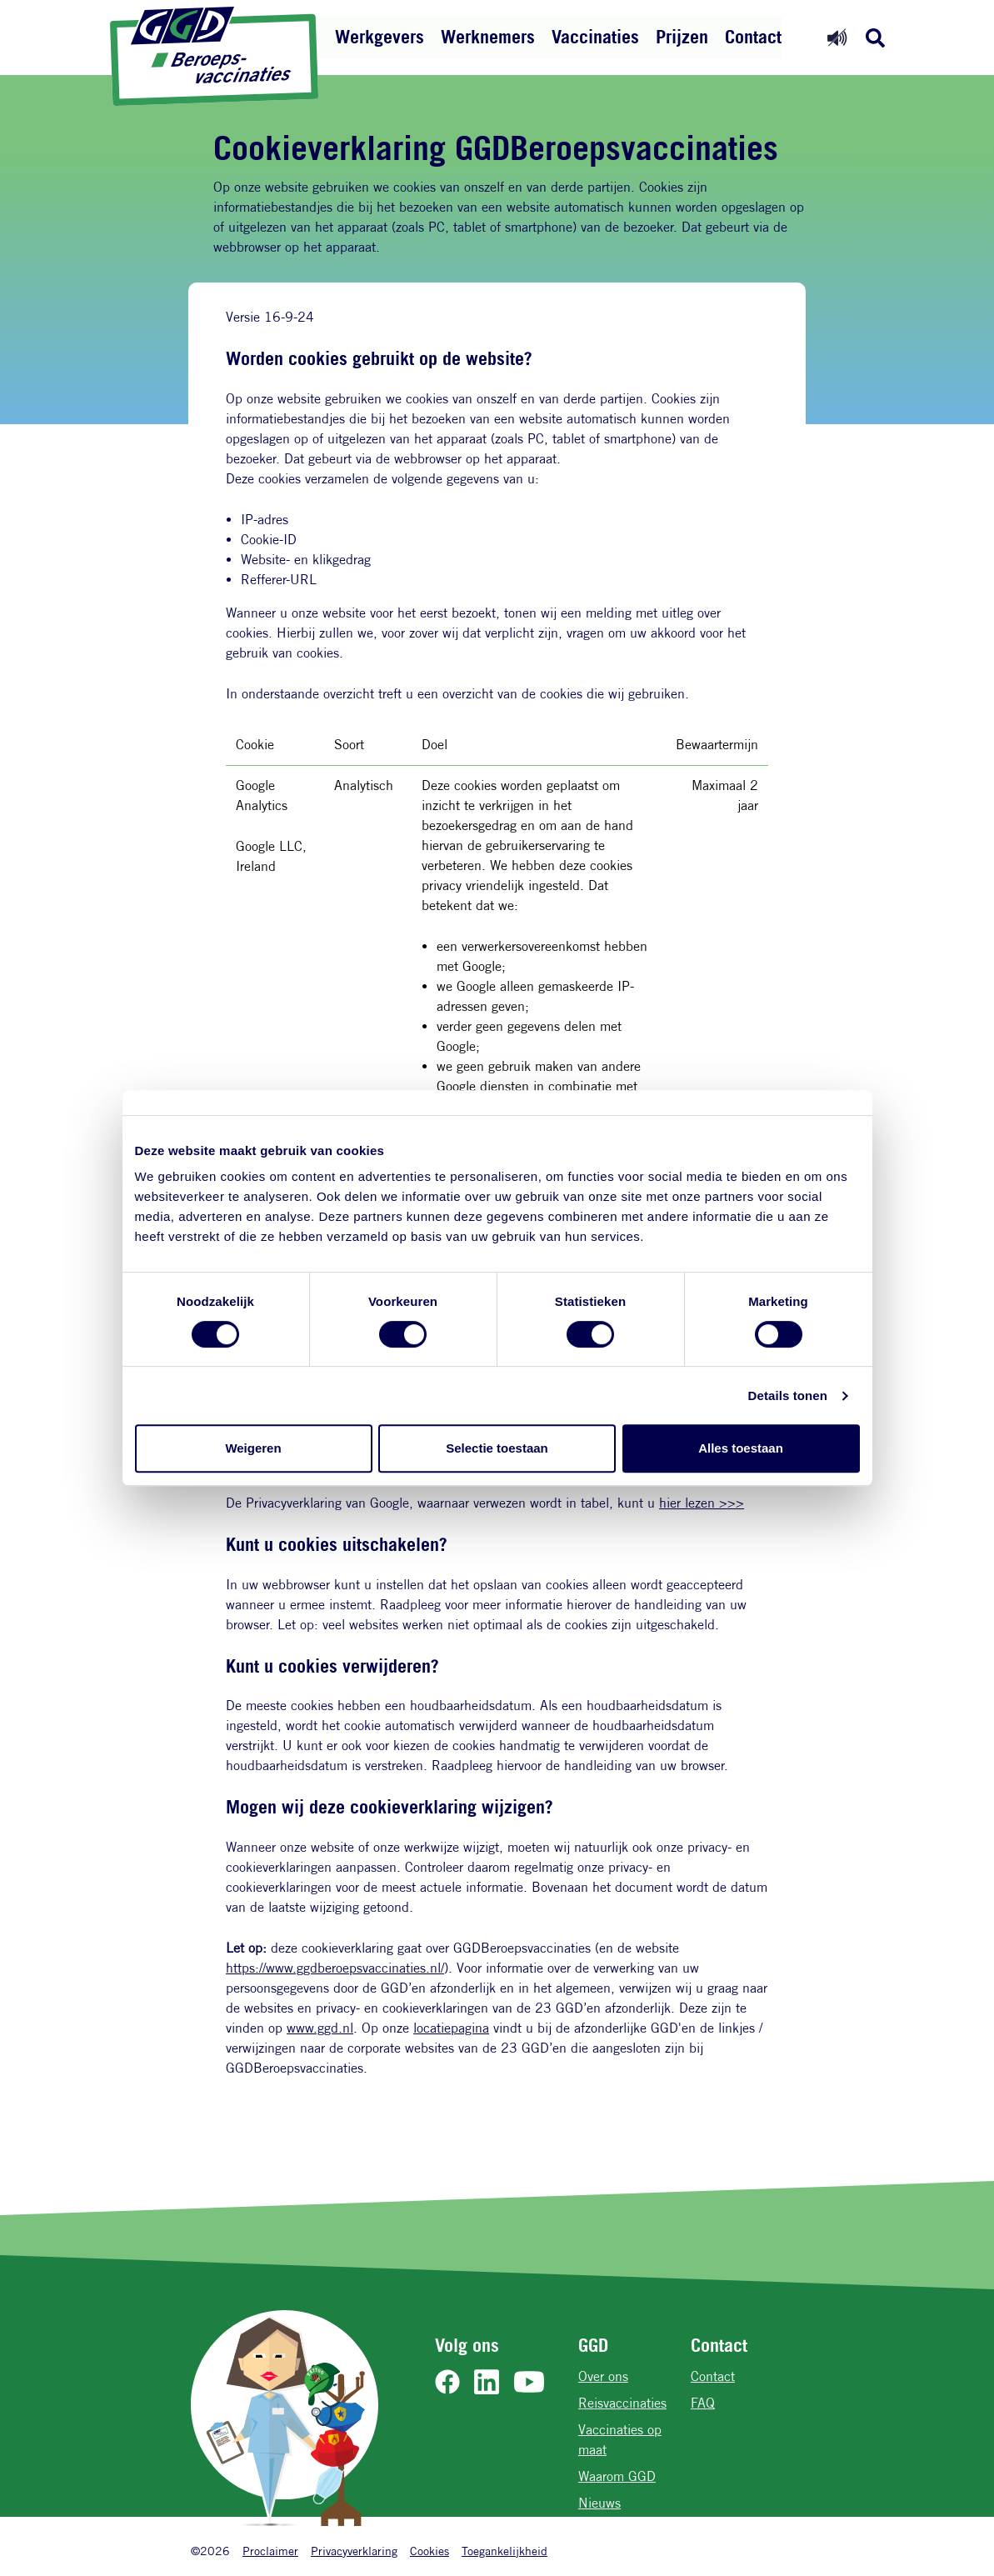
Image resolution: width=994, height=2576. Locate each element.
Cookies (429, 2550)
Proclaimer (270, 2550)
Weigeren (253, 1448)
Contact (753, 37)
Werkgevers (379, 37)
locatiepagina (451, 2028)
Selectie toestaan (497, 1448)
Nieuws (599, 2503)
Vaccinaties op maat (620, 2440)
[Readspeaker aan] (837, 37)
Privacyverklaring (354, 2550)
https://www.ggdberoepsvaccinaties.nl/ (335, 1968)
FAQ (703, 2403)
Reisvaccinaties (622, 2403)
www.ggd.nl (320, 2028)
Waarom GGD (617, 2476)
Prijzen (682, 37)
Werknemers (488, 37)
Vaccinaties (595, 37)
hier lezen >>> (701, 1503)
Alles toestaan (740, 1448)
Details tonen (787, 1395)
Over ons (603, 2376)
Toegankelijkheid (504, 2550)
